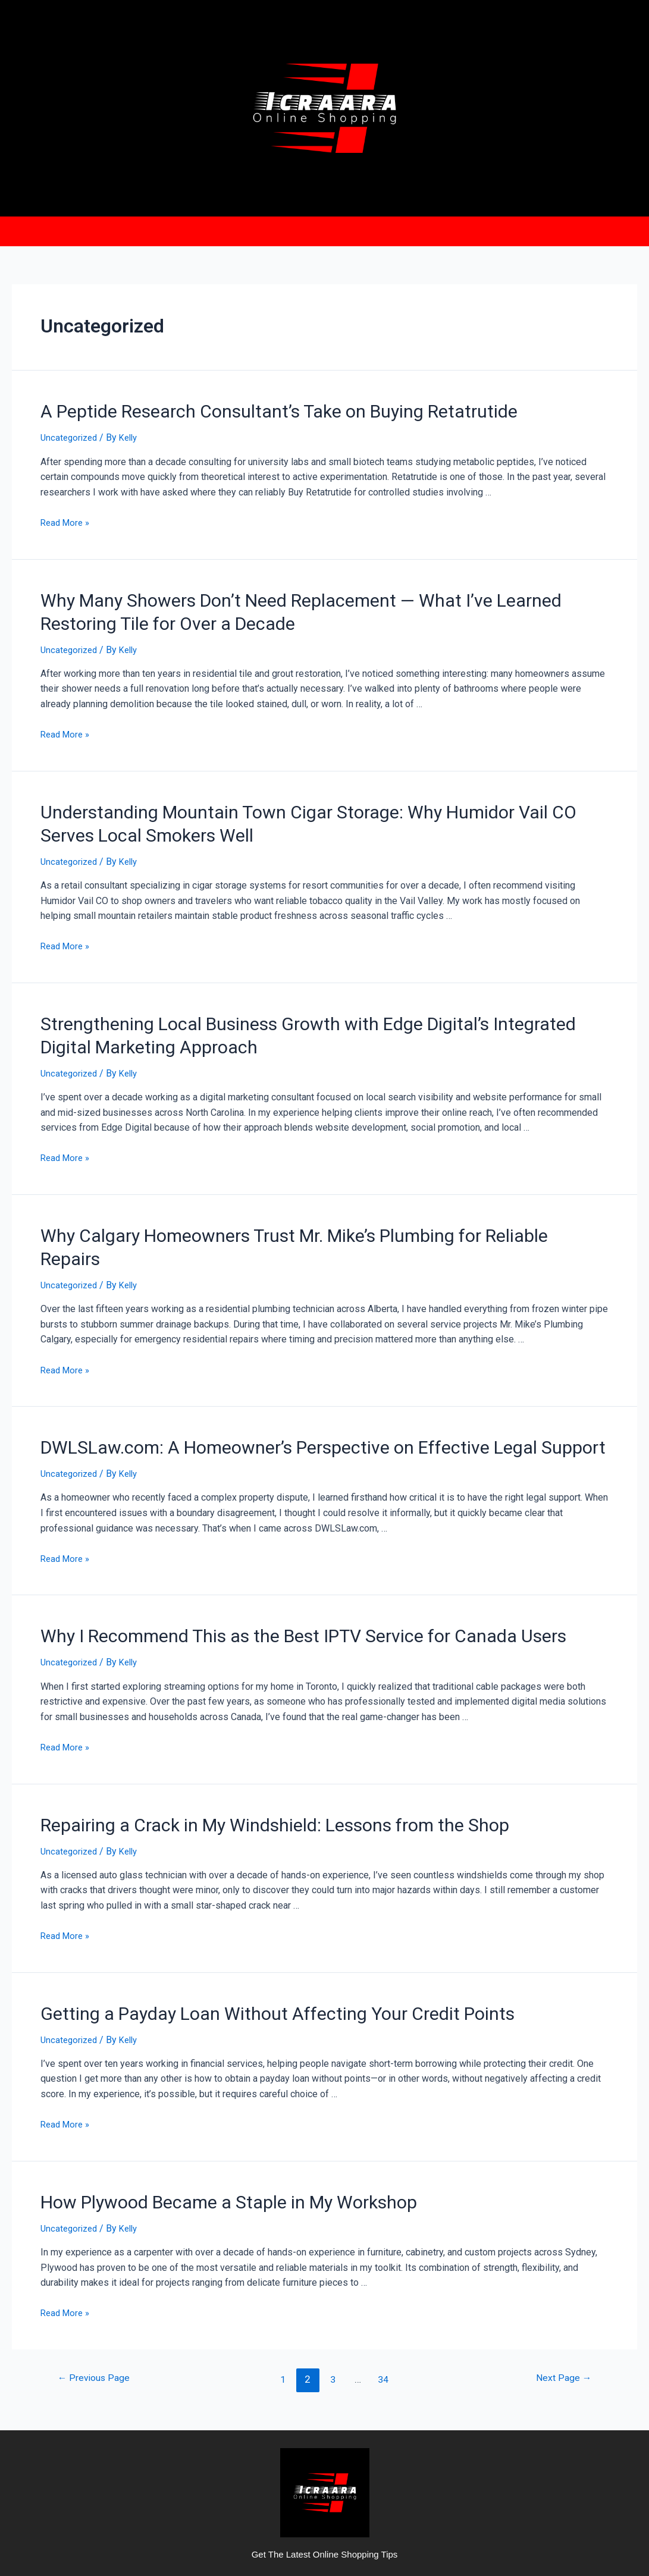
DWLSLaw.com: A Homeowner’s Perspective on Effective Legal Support (282, 1394)
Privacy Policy (342, 229)
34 (385, 2312)
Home (206, 229)
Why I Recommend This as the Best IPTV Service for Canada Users (265, 1580)
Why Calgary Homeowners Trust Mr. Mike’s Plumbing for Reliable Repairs (287, 1209)
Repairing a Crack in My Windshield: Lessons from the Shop (242, 1765)
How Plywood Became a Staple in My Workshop (202, 2136)
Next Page (561, 2312)
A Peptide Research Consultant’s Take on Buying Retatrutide (243, 406)
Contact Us (427, 229)
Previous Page (97, 2312)
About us (262, 229)
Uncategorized (70, 431)
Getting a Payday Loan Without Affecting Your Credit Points (242, 1950)
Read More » (66, 516)
